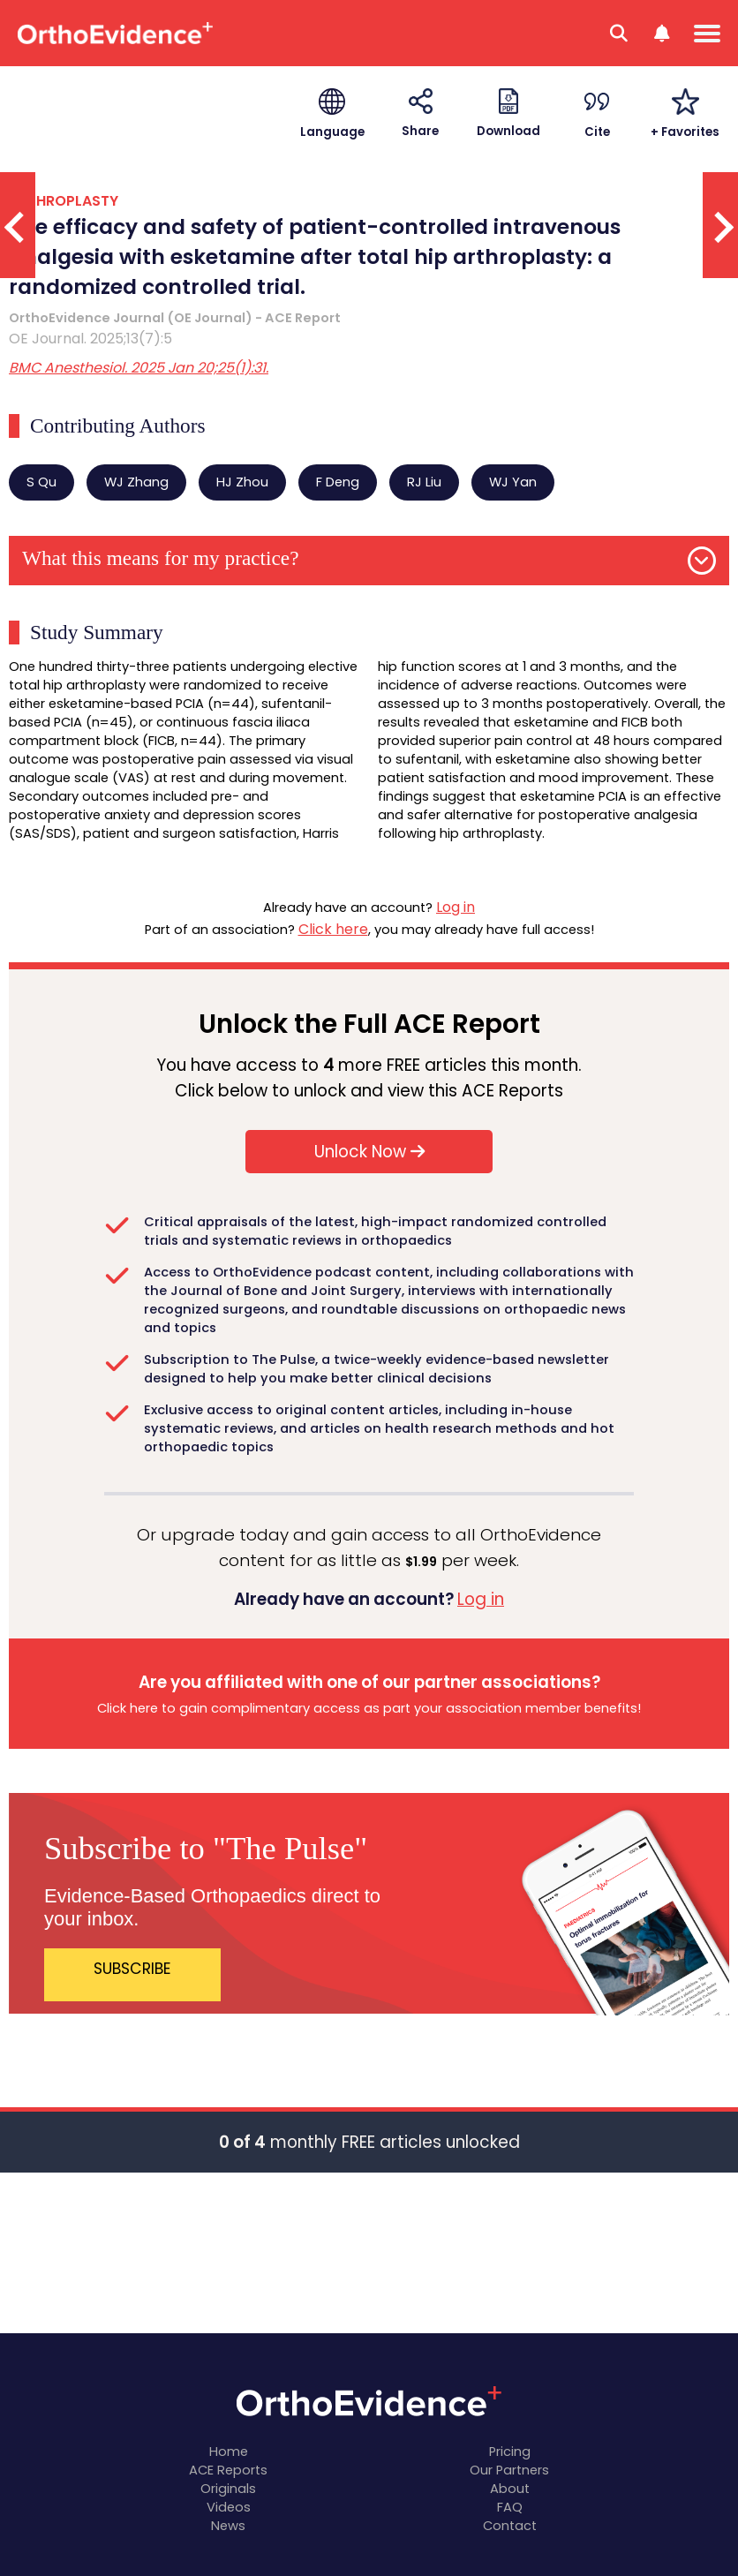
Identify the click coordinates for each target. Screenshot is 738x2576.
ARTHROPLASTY (63, 201)
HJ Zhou (242, 482)
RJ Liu (424, 482)
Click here (333, 929)
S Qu (41, 482)
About (510, 2488)
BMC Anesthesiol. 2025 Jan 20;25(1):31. (138, 368)
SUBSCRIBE (132, 1968)
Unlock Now (369, 1152)
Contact (510, 2526)
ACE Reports (228, 2470)
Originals (228, 2488)
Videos (229, 2507)
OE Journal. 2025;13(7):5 (90, 338)
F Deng (337, 482)
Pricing (510, 2451)
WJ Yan (513, 482)
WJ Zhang (136, 482)
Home (228, 2451)
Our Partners (509, 2470)
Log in (455, 907)
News (228, 2526)
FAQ (510, 2507)
